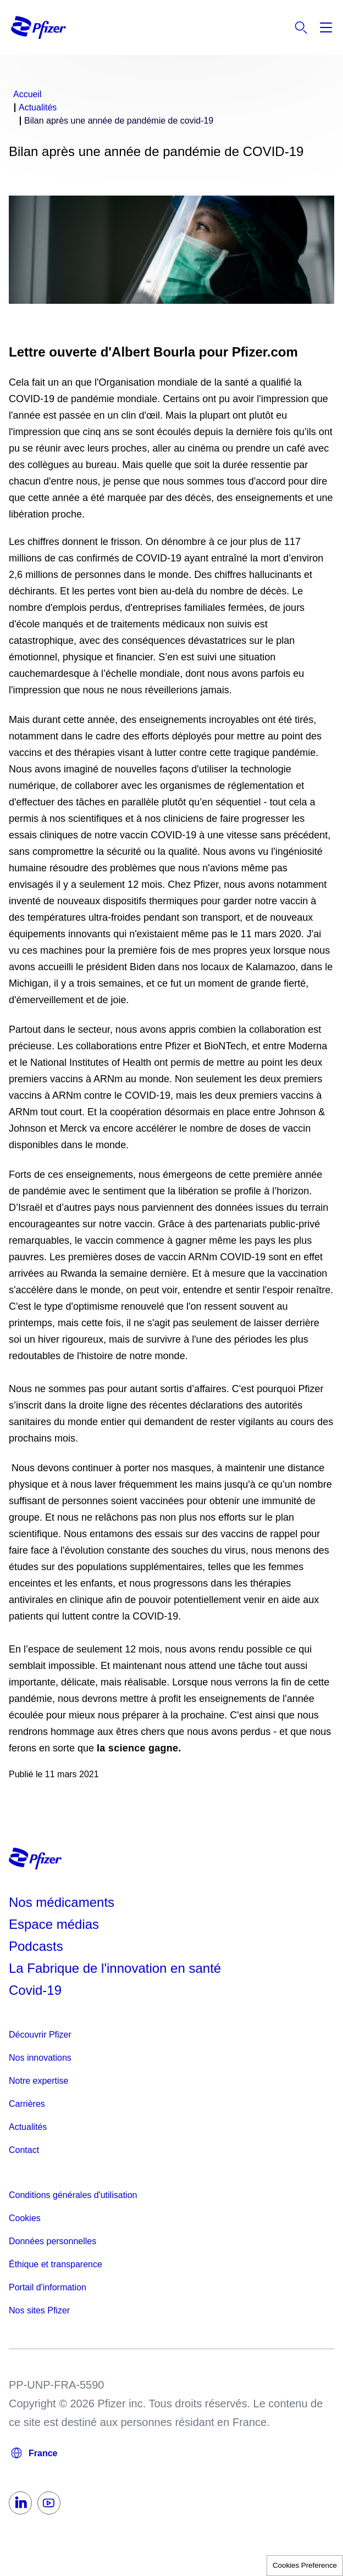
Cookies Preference (305, 2565)
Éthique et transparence (55, 2264)
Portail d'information (47, 2287)
